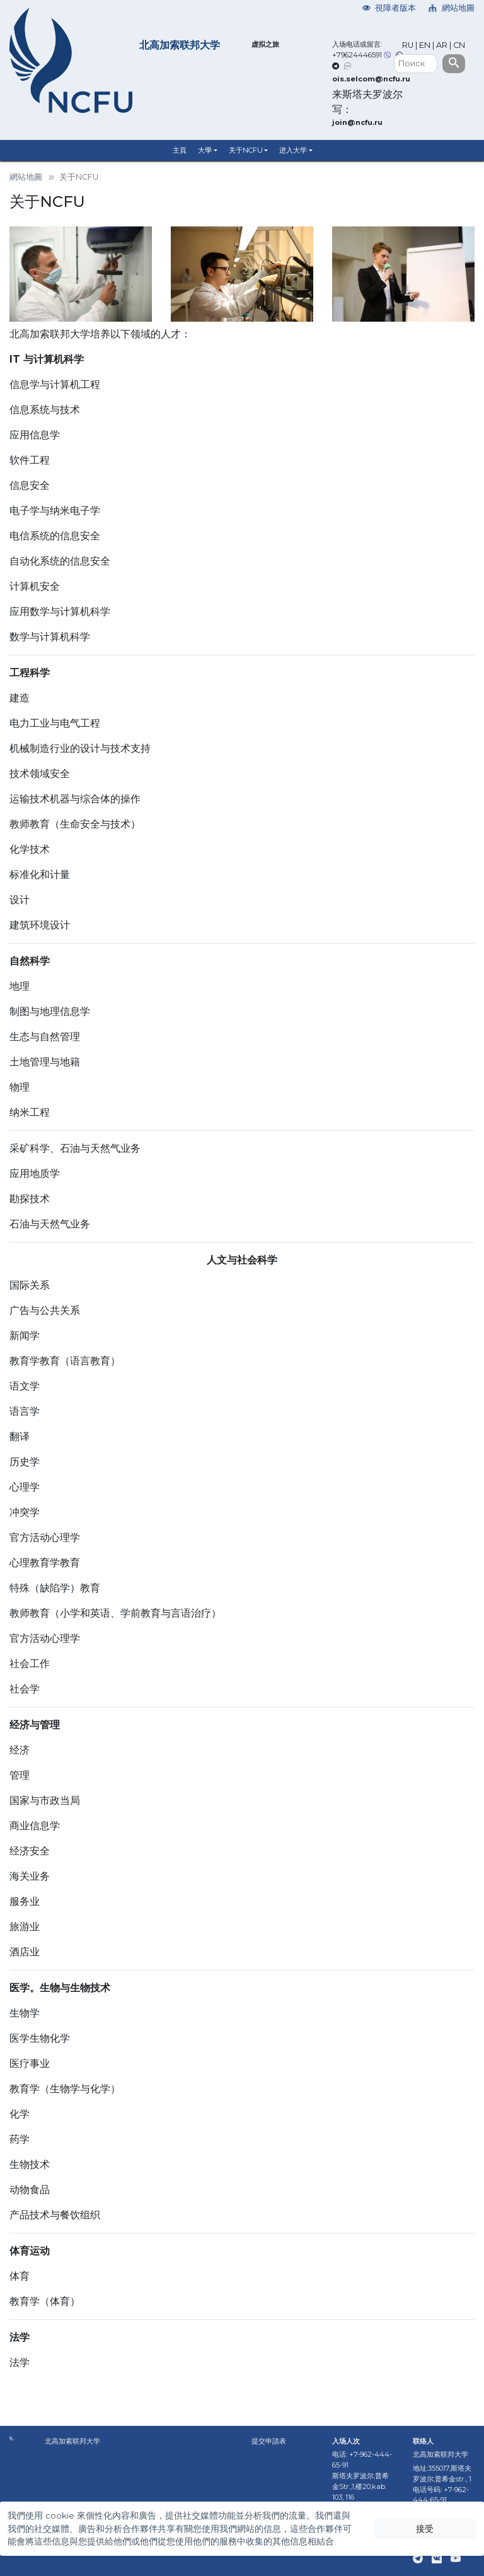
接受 (425, 2528)
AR (441, 45)
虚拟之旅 (265, 44)
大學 (205, 150)
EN (424, 45)
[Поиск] (415, 64)
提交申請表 (268, 2441)
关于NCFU (246, 150)
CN (459, 45)
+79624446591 (357, 54)
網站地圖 (452, 8)
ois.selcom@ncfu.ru (371, 78)
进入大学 (293, 150)
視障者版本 (389, 8)
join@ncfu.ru (357, 122)
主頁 (180, 150)
